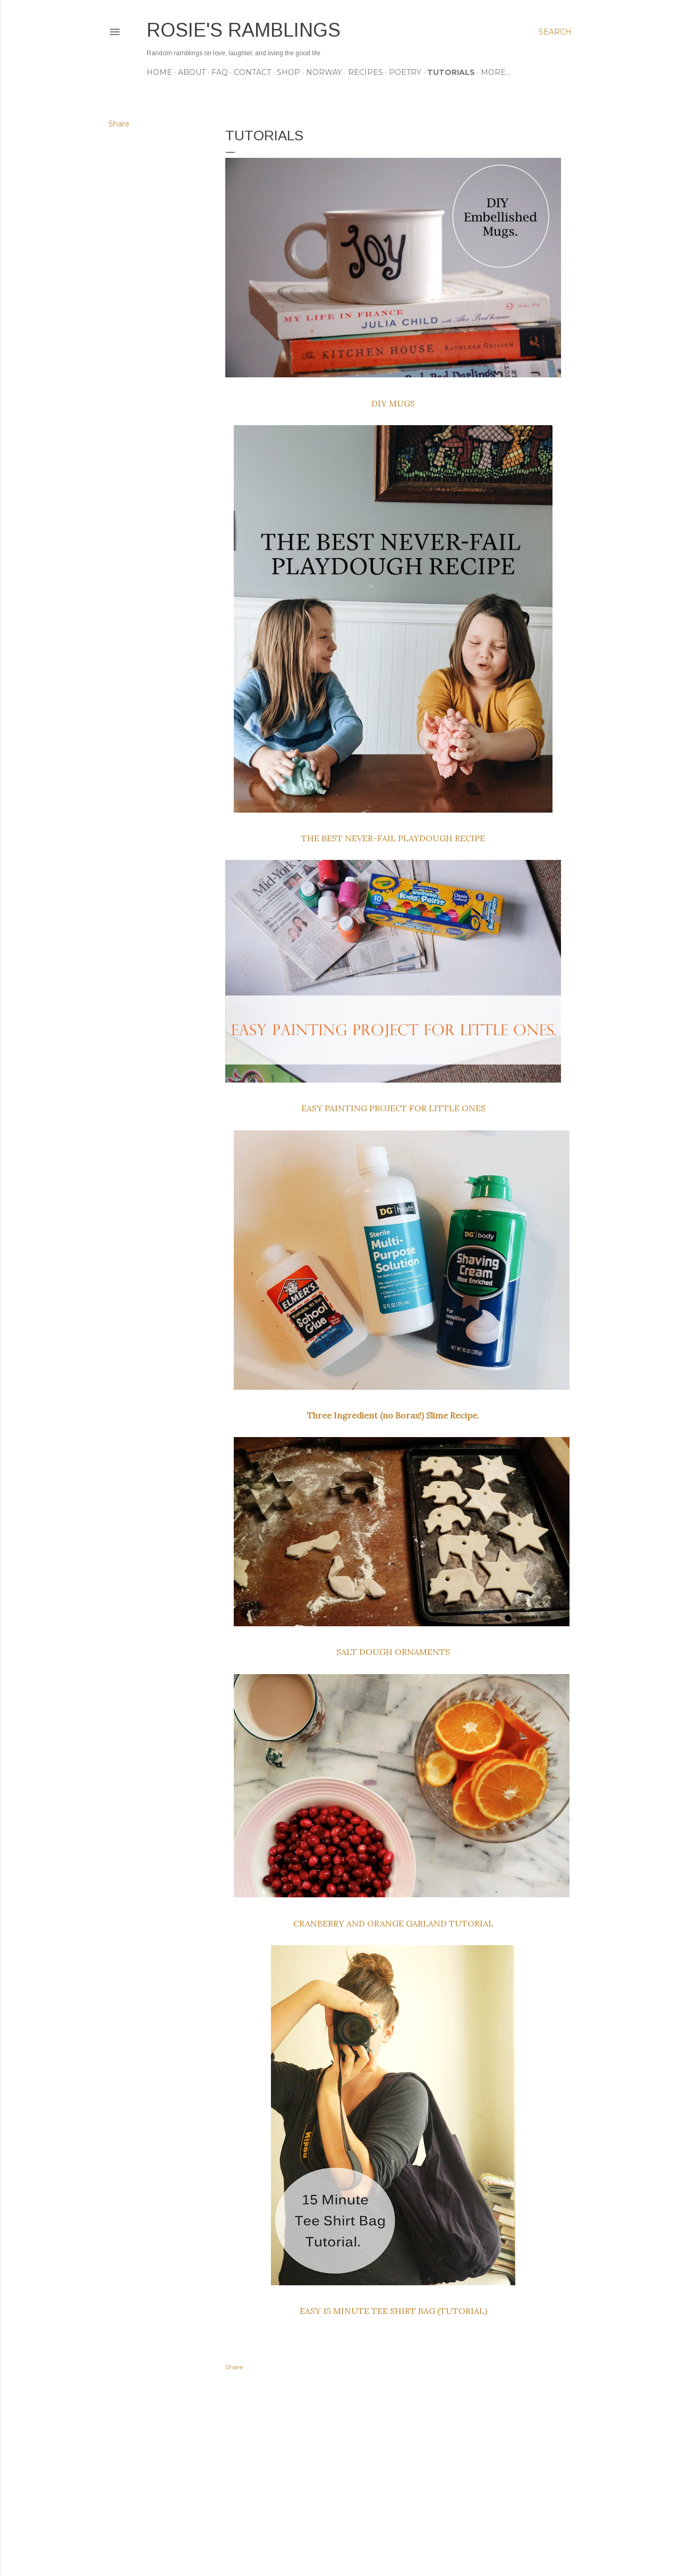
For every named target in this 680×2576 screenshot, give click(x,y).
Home (159, 72)
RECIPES (365, 72)
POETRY (405, 72)
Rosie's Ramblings (244, 30)
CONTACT (252, 72)
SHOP (288, 72)
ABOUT (192, 72)
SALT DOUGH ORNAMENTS (393, 1651)
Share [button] (119, 124)
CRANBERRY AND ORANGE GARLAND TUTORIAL (393, 1923)
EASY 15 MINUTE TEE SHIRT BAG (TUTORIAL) (393, 2310)
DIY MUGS (393, 403)
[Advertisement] (393, 2475)
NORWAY (324, 72)
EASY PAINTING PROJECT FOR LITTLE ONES (393, 1108)
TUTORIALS (451, 72)
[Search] (555, 32)
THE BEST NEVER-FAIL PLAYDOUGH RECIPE (393, 838)
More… (496, 72)
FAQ (219, 72)
